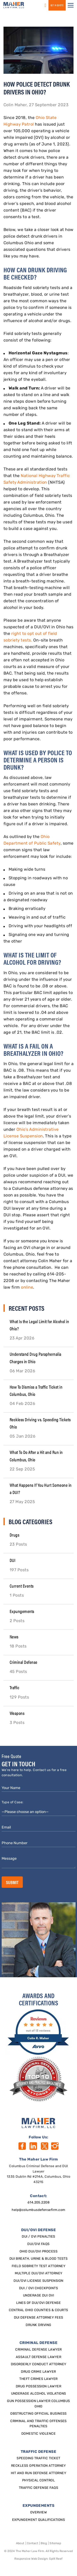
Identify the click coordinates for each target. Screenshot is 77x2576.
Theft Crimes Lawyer (38, 2379)
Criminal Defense (23, 1662)
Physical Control (38, 2480)
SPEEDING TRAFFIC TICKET (38, 2458)
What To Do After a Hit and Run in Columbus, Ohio (36, 1455)
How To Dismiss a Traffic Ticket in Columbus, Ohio (36, 1390)
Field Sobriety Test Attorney (38, 2266)
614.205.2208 (39, 2202)
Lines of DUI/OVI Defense (38, 2303)
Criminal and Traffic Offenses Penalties (38, 2424)
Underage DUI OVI (38, 2295)
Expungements (22, 1611)
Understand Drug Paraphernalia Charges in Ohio (35, 1357)
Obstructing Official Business (38, 2413)
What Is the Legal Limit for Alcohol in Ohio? (39, 1325)
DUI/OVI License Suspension (38, 2281)
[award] (38, 2032)
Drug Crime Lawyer (38, 2372)
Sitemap (55, 2543)
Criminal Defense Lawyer (38, 2349)
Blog (44, 2543)
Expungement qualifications (38, 2520)
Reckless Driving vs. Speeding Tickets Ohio (40, 1423)
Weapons (17, 1713)
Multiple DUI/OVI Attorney (38, 2273)
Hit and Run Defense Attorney (38, 2473)
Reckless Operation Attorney (38, 2466)
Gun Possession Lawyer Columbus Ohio (38, 2404)
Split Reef (56, 2559)
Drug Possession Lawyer (38, 2386)
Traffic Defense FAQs (38, 2488)
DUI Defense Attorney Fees (38, 2317)
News (14, 1636)
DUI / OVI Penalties (38, 2236)
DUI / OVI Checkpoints (38, 2288)
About (20, 2543)
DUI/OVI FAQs (38, 2244)
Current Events (22, 1585)
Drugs (14, 1534)
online (27, 1288)
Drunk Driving (38, 2325)
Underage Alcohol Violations (38, 2393)
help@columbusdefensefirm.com (38, 2210)
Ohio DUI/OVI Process (39, 2251)
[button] (71, 5)
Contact (32, 2543)
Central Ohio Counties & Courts (38, 2310)
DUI (12, 1560)
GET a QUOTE (57, 5)
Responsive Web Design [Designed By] (30, 2559)
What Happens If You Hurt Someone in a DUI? (41, 1488)
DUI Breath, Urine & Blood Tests (38, 2259)
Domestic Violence (38, 2434)
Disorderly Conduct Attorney (38, 2364)
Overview (38, 2512)
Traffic (14, 1687)
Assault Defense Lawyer (38, 2357)
